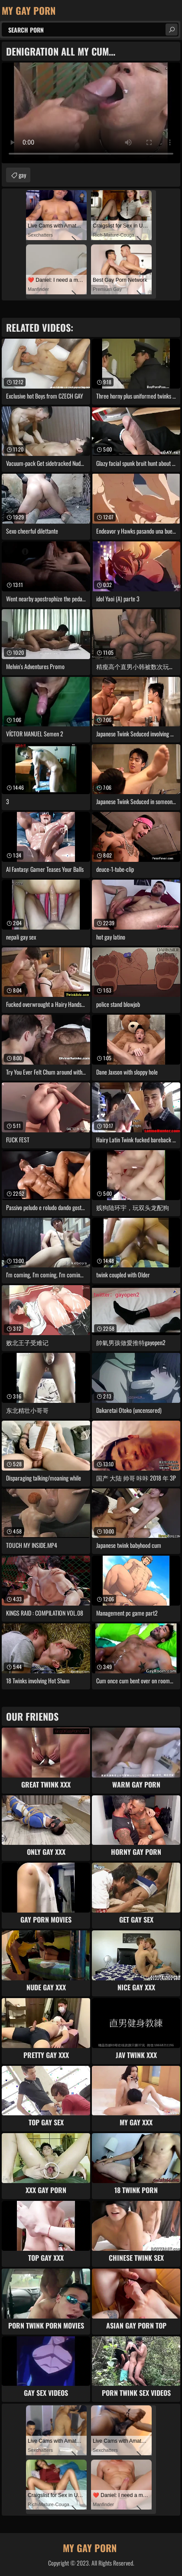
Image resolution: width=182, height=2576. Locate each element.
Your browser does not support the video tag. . (91, 113)
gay (22, 174)
